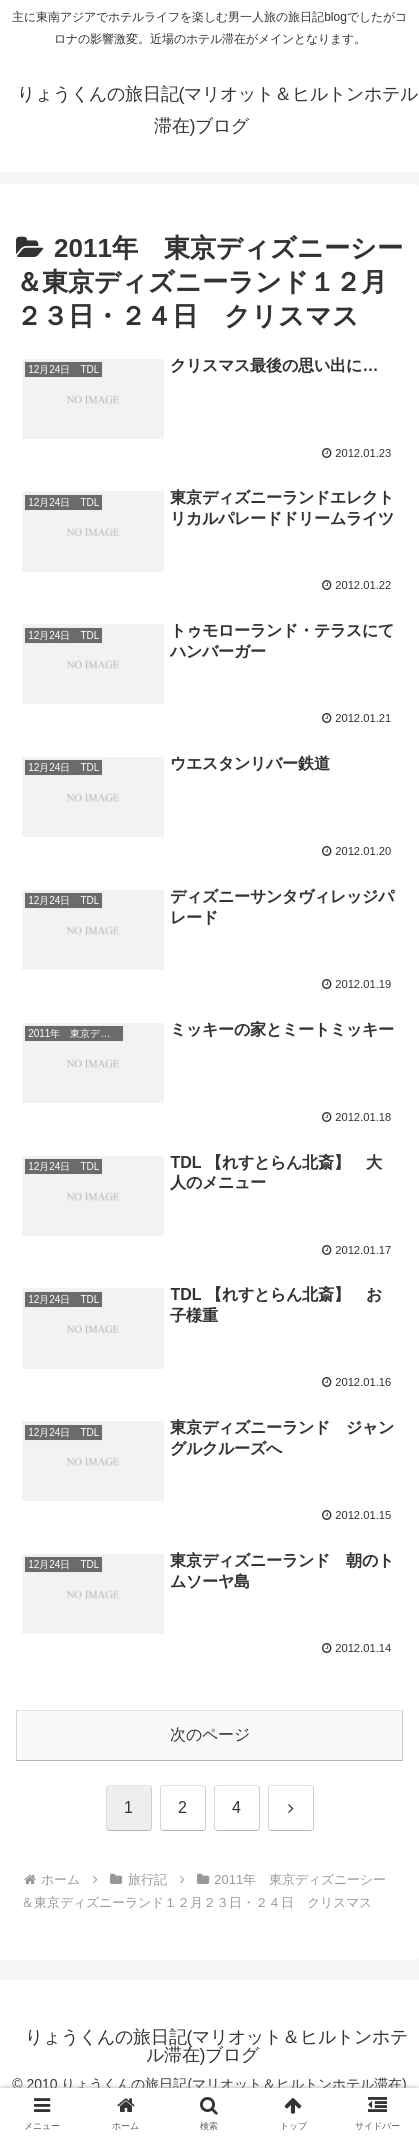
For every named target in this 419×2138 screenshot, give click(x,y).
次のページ (210, 1734)
